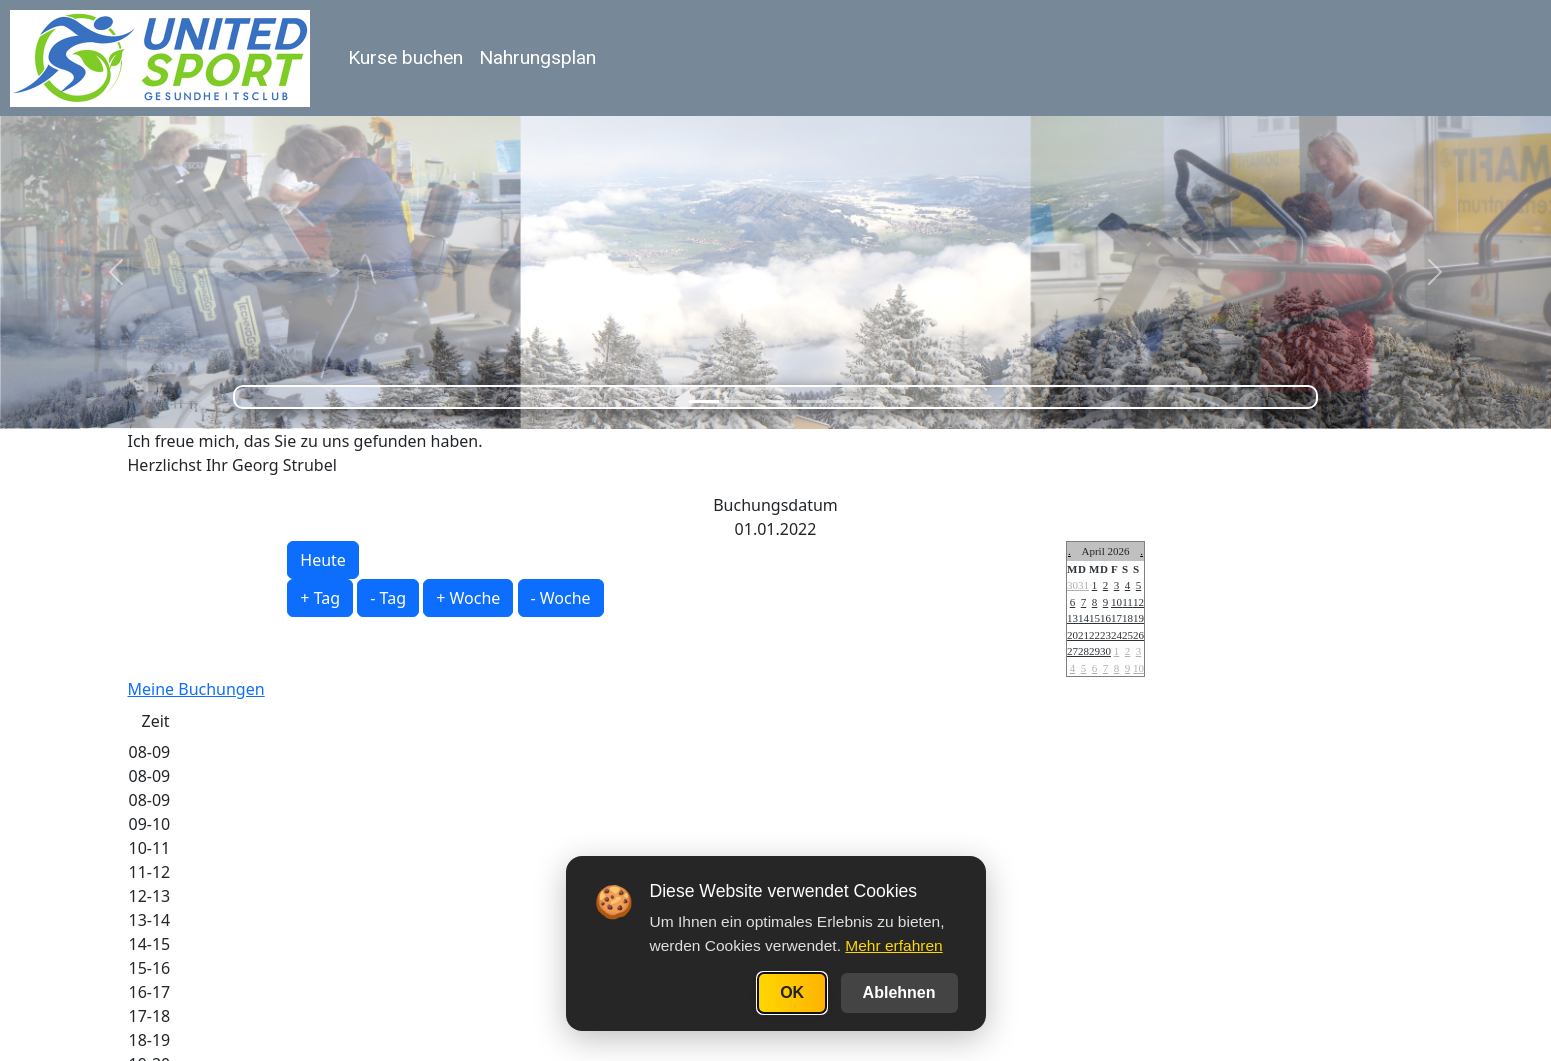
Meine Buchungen (196, 689)
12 (1138, 602)
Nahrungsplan (537, 57)
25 (1127, 635)
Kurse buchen (405, 57)
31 (1083, 585)
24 (1116, 635)
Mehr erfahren (893, 945)
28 (1083, 651)
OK (792, 992)
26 (1138, 635)
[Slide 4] (812, 401)
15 (1094, 618)
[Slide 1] (704, 401)
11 (1127, 602)
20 (1072, 635)
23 (1105, 635)
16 (1105, 618)
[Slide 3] (776, 401)
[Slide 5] (848, 401)
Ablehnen (899, 992)
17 (1116, 618)
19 (1138, 618)
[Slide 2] (740, 401)
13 (1072, 618)
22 (1094, 635)
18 (1127, 618)
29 (1094, 651)
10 (1116, 602)
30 (1072, 585)
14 (1083, 618)
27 (1072, 651)
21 (1083, 635)
